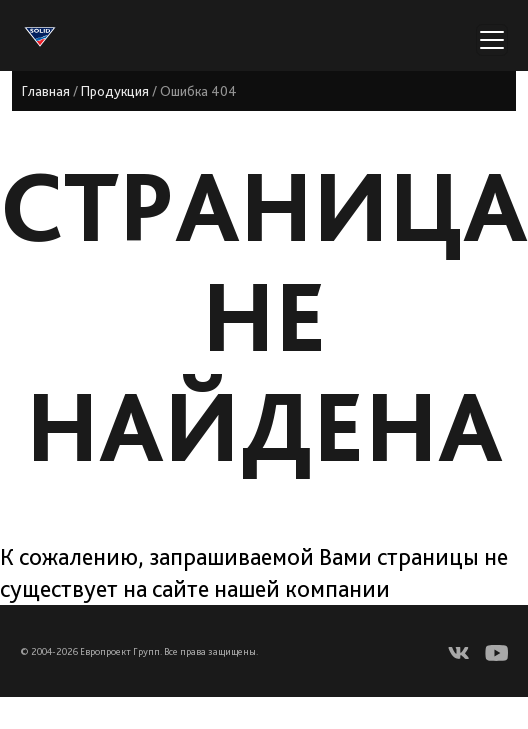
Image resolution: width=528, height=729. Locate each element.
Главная (46, 91)
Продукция (115, 91)
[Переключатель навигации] (492, 40)
